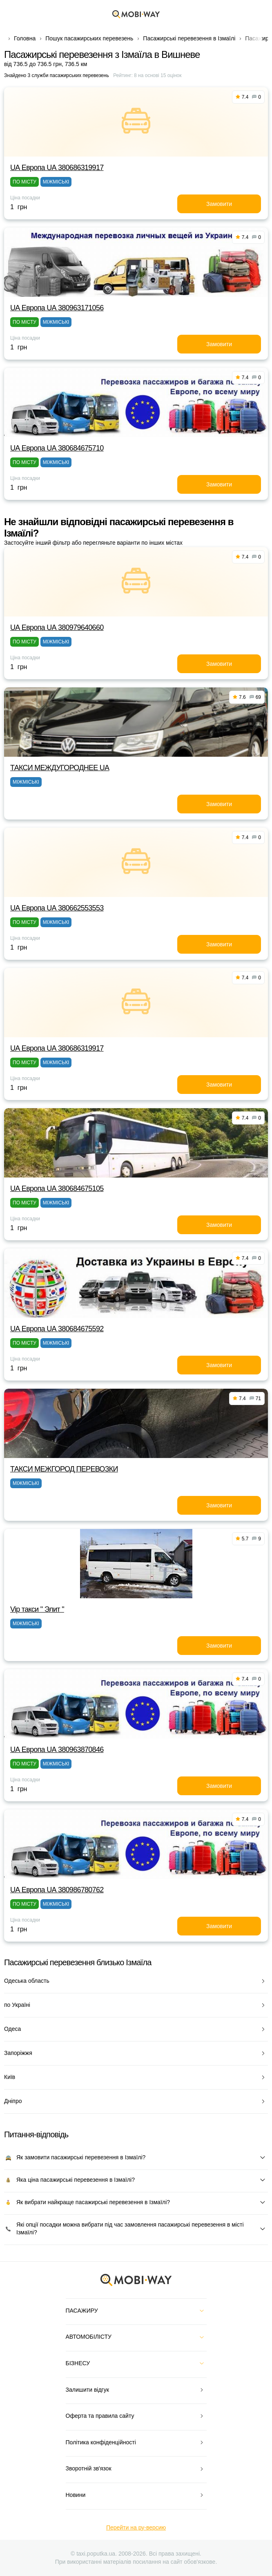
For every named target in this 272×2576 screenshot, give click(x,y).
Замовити (219, 204)
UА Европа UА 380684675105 (57, 1188)
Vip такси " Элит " (37, 1609)
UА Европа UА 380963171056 (57, 308)
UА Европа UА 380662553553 (57, 908)
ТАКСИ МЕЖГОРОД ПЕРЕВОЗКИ (64, 1469)
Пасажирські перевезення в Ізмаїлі (189, 38)
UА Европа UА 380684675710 (57, 448)
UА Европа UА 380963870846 (57, 1749)
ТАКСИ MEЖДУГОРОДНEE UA (59, 768)
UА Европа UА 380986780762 (57, 1890)
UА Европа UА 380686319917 (57, 167)
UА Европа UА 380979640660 (57, 627)
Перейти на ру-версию (136, 2527)
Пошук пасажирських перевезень (89, 38)
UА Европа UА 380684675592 (57, 1329)
